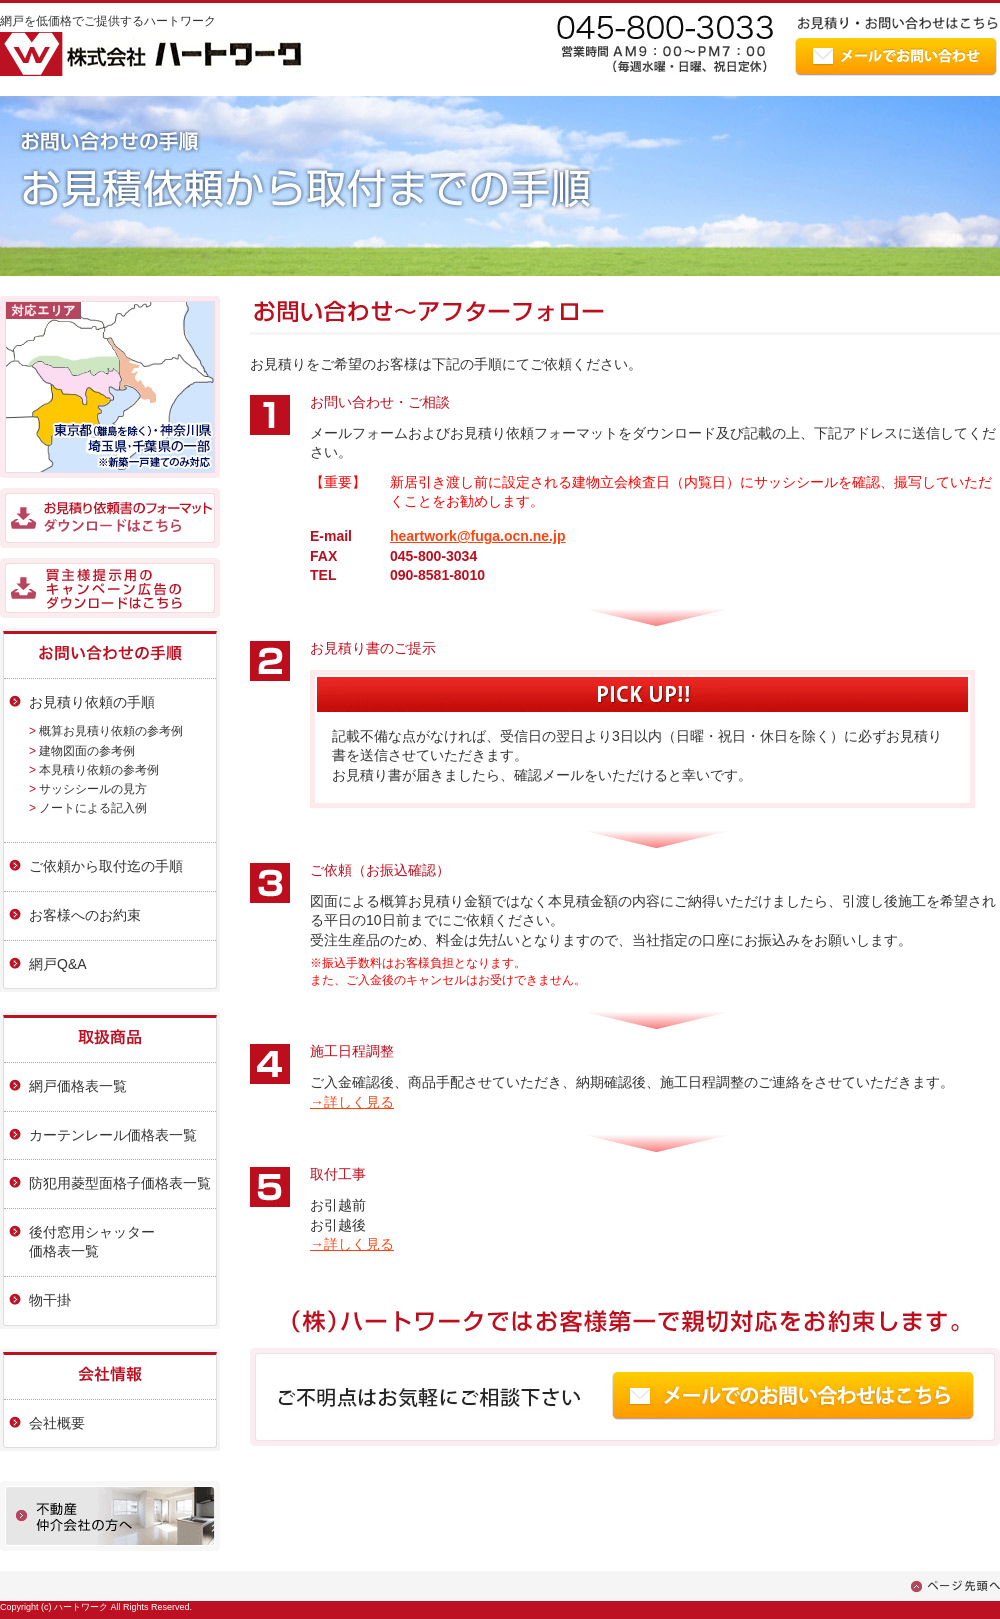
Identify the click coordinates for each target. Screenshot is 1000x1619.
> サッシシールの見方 (88, 789)
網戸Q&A (58, 964)
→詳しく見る (352, 1102)
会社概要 (57, 1423)
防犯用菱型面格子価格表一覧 (120, 1183)
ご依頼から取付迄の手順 (106, 866)
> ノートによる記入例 (88, 808)
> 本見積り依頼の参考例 (94, 770)
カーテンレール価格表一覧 (113, 1135)
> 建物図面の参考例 (82, 751)
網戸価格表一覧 (78, 1086)
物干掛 (50, 1300)
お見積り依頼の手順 (92, 702)
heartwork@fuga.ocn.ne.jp (477, 536)
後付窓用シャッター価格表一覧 (92, 1242)
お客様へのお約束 (85, 915)
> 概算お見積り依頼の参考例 (106, 731)
